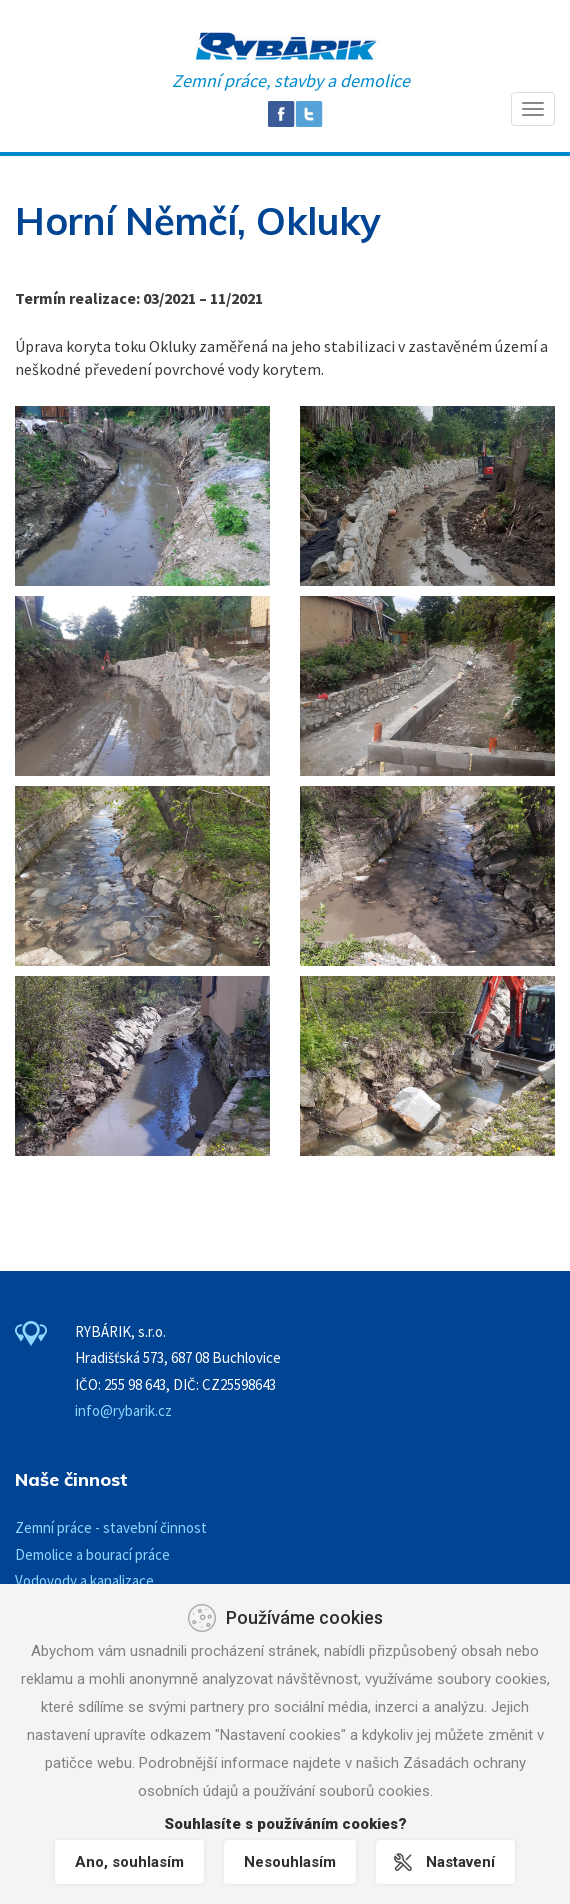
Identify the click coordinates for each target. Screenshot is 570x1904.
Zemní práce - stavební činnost (111, 1527)
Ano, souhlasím (129, 1862)
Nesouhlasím (290, 1862)
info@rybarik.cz (123, 1410)
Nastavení (460, 1862)
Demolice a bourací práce (92, 1554)
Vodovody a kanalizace (84, 1580)
